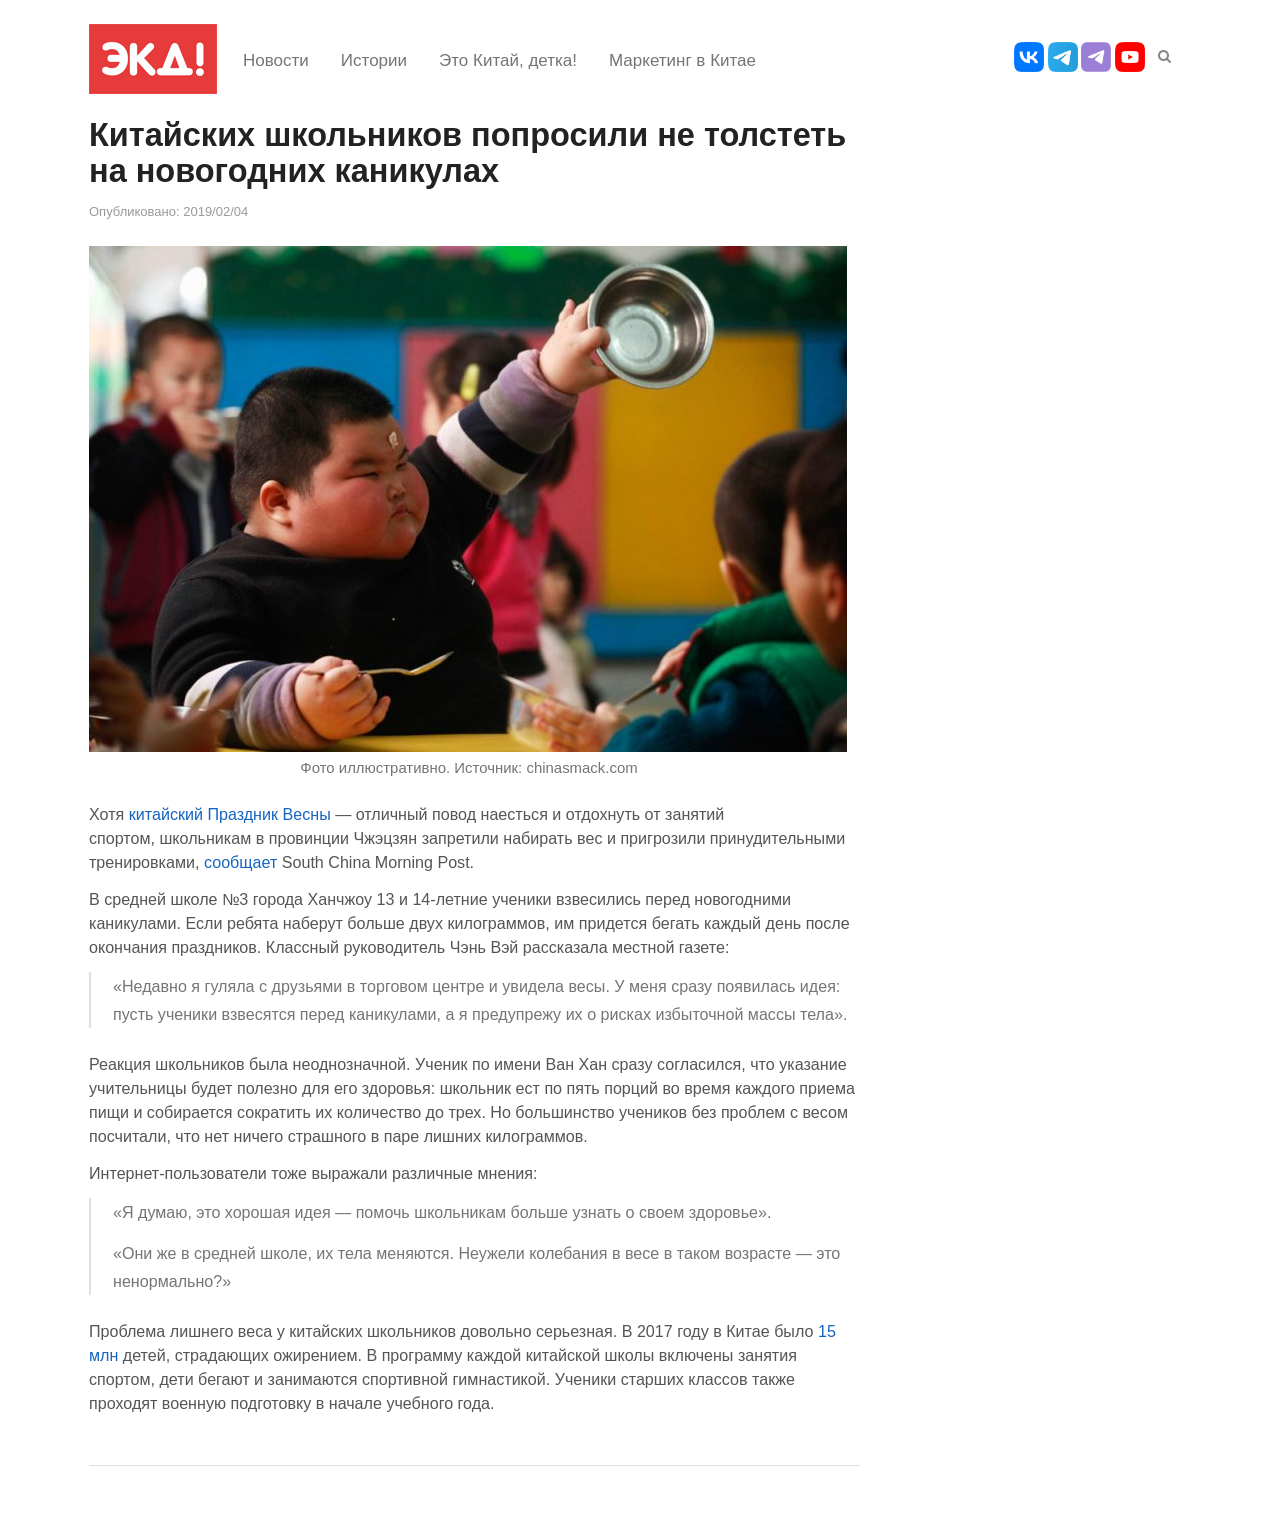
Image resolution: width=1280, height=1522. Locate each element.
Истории (374, 60)
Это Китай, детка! (508, 60)
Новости (276, 60)
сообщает (240, 862)
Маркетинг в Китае (682, 60)
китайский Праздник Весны (230, 814)
